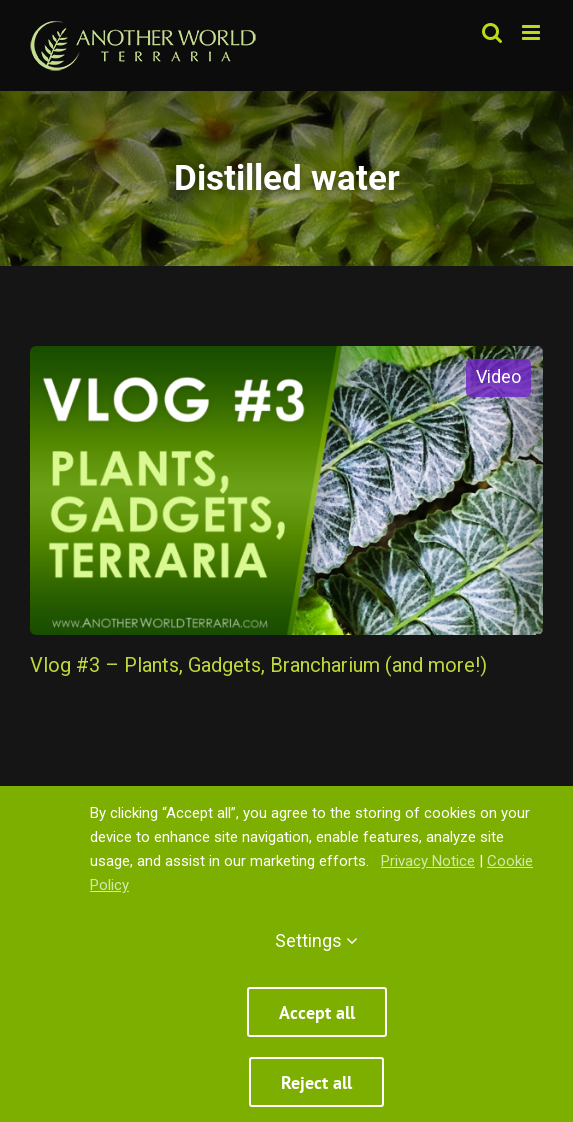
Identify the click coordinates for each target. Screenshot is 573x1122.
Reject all (316, 1082)
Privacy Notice (428, 861)
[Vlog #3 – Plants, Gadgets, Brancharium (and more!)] (286, 490)
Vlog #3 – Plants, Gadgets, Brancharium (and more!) (258, 665)
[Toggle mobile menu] (532, 32)
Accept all (317, 1012)
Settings (316, 940)
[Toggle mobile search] (492, 32)
